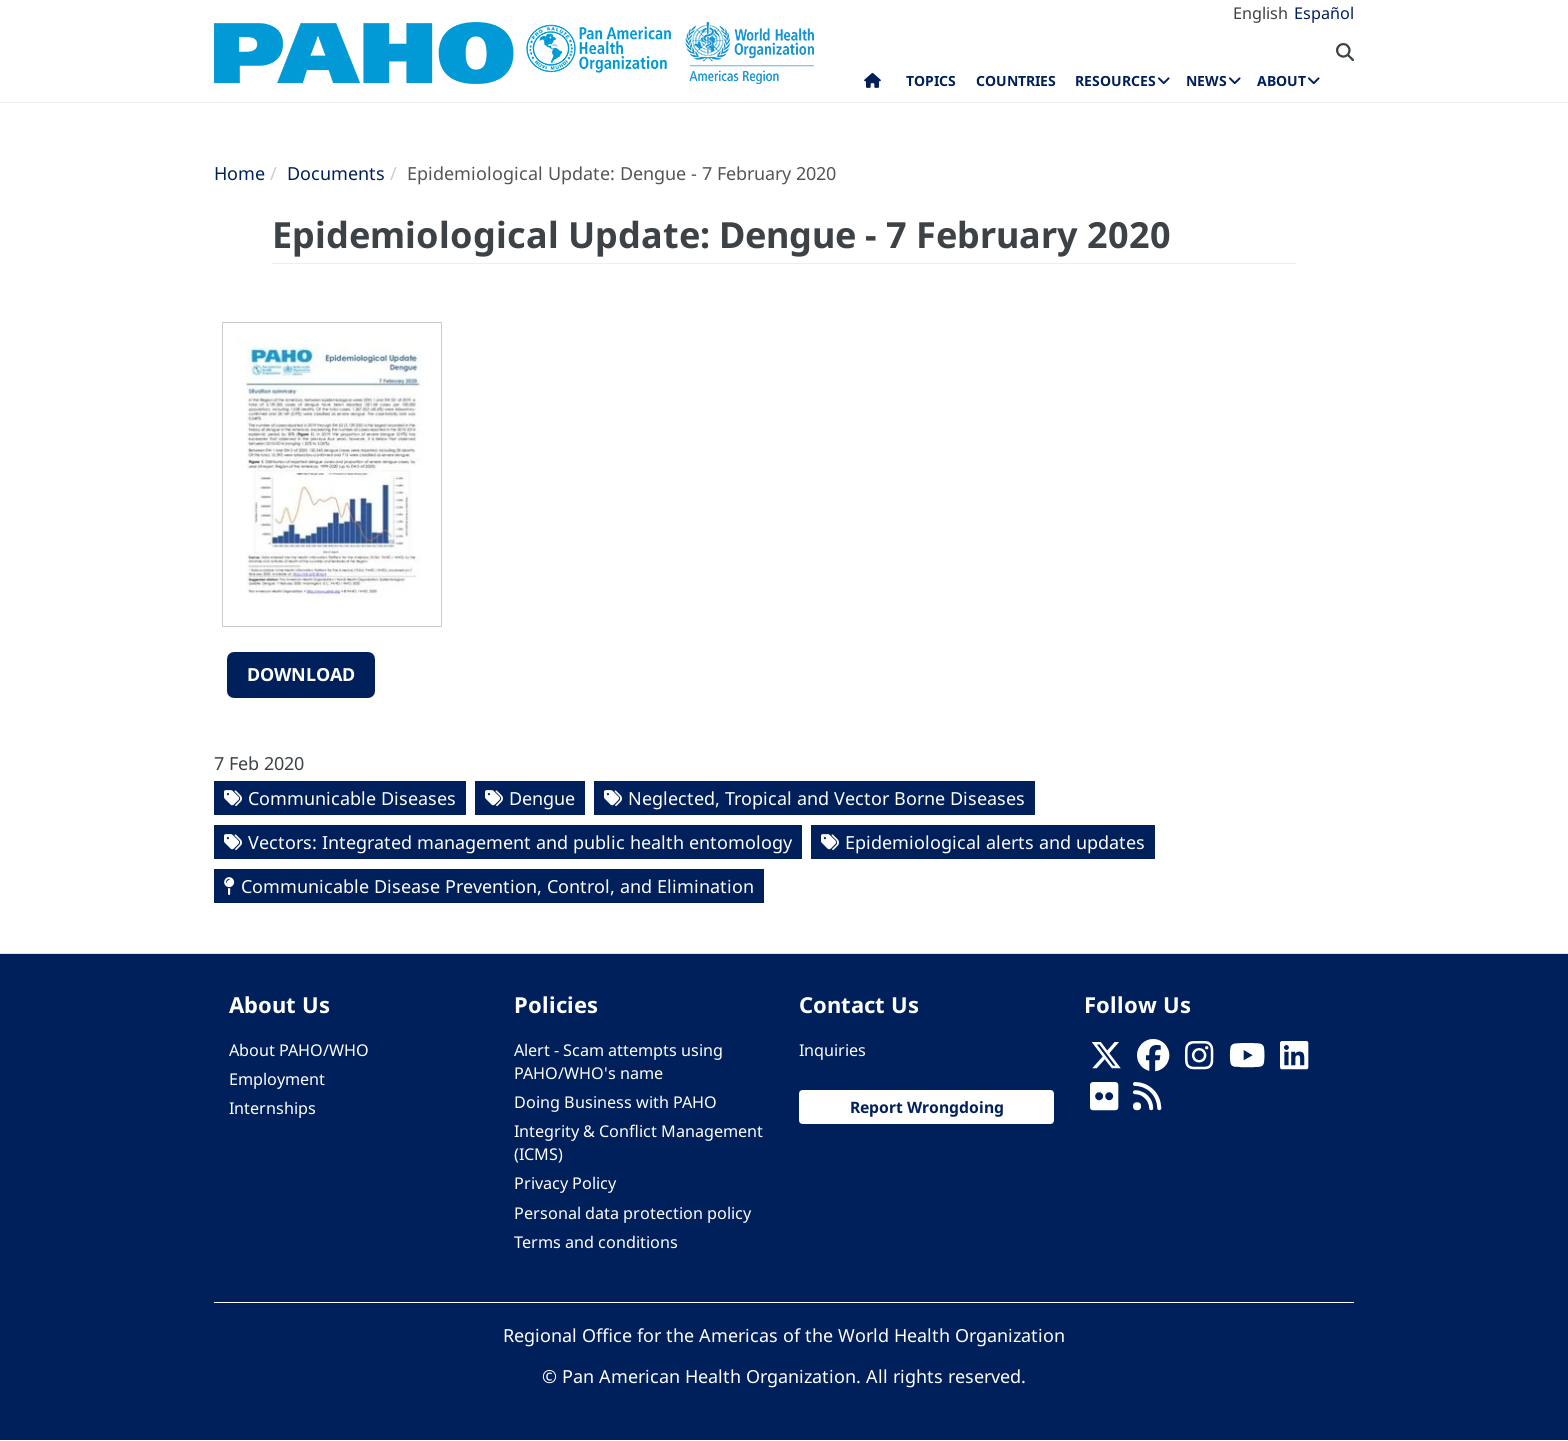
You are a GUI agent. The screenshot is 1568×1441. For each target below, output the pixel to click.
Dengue (542, 798)
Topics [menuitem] (931, 80)
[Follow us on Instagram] (1199, 1061)
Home (239, 173)
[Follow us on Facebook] (1153, 1061)
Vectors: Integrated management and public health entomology (520, 842)
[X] (1106, 1061)
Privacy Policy (565, 1183)
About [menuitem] (1281, 80)
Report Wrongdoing (927, 1107)
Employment (277, 1079)
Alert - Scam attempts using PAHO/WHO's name (618, 1061)
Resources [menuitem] (1115, 80)
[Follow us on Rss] (1147, 1102)
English (1260, 13)
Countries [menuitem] (1016, 80)
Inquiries (832, 1050)
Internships (272, 1108)
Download (301, 674)
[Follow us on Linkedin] (1294, 1061)
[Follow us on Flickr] (1104, 1102)
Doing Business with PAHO (615, 1102)
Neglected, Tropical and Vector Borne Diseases (826, 798)
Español (1324, 13)
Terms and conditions (596, 1242)
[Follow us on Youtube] (1247, 1061)
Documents (336, 173)
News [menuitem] (1206, 80)
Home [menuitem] (872, 85)
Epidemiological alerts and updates (995, 842)
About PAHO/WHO (299, 1050)
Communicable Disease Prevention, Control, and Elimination (497, 886)
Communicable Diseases (352, 798)
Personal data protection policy (632, 1213)
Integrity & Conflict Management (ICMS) (638, 1142)
